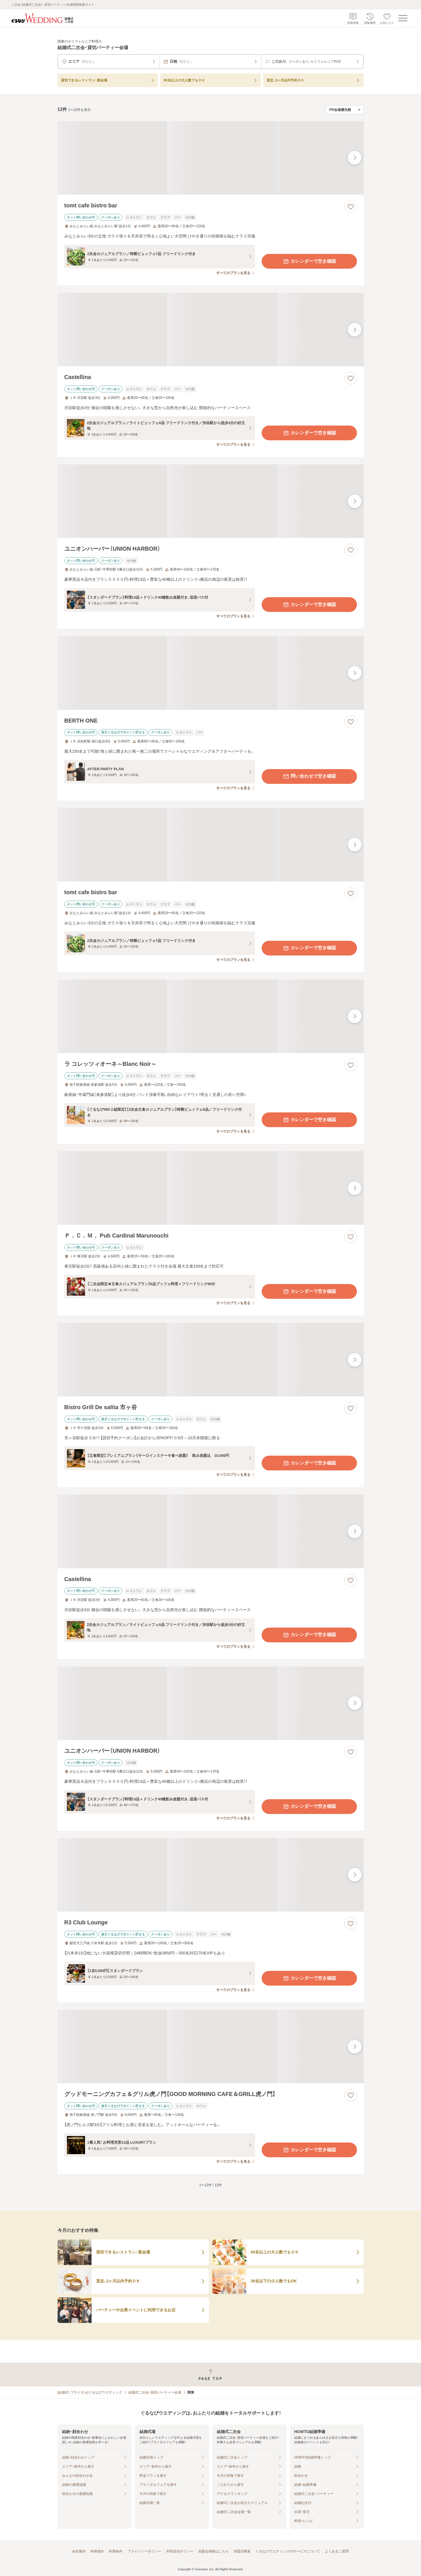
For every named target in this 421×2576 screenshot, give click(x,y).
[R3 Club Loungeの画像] (211, 1875)
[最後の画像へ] (354, 158)
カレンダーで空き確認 (309, 261)
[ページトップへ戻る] (210, 2375)
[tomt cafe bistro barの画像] (211, 158)
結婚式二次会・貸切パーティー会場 (154, 2392)
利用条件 (115, 2551)
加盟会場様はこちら (213, 2551)
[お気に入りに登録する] (350, 206)
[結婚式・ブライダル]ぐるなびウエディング (90, 2392)
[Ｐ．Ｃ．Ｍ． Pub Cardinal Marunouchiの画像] (211, 1188)
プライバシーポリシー (144, 2551)
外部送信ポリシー (179, 2551)
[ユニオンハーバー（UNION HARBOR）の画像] (211, 501)
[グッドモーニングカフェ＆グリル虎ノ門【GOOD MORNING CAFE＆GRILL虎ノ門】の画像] (211, 2046)
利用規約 (97, 2551)
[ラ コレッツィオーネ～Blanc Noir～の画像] (211, 1016)
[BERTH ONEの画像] (211, 673)
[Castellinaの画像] (211, 329)
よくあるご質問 (337, 2551)
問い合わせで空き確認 (309, 776)
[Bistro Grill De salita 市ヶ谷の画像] (211, 1359)
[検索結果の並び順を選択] (345, 109)
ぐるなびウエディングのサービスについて (287, 2551)
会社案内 (79, 2551)
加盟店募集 (242, 2551)
